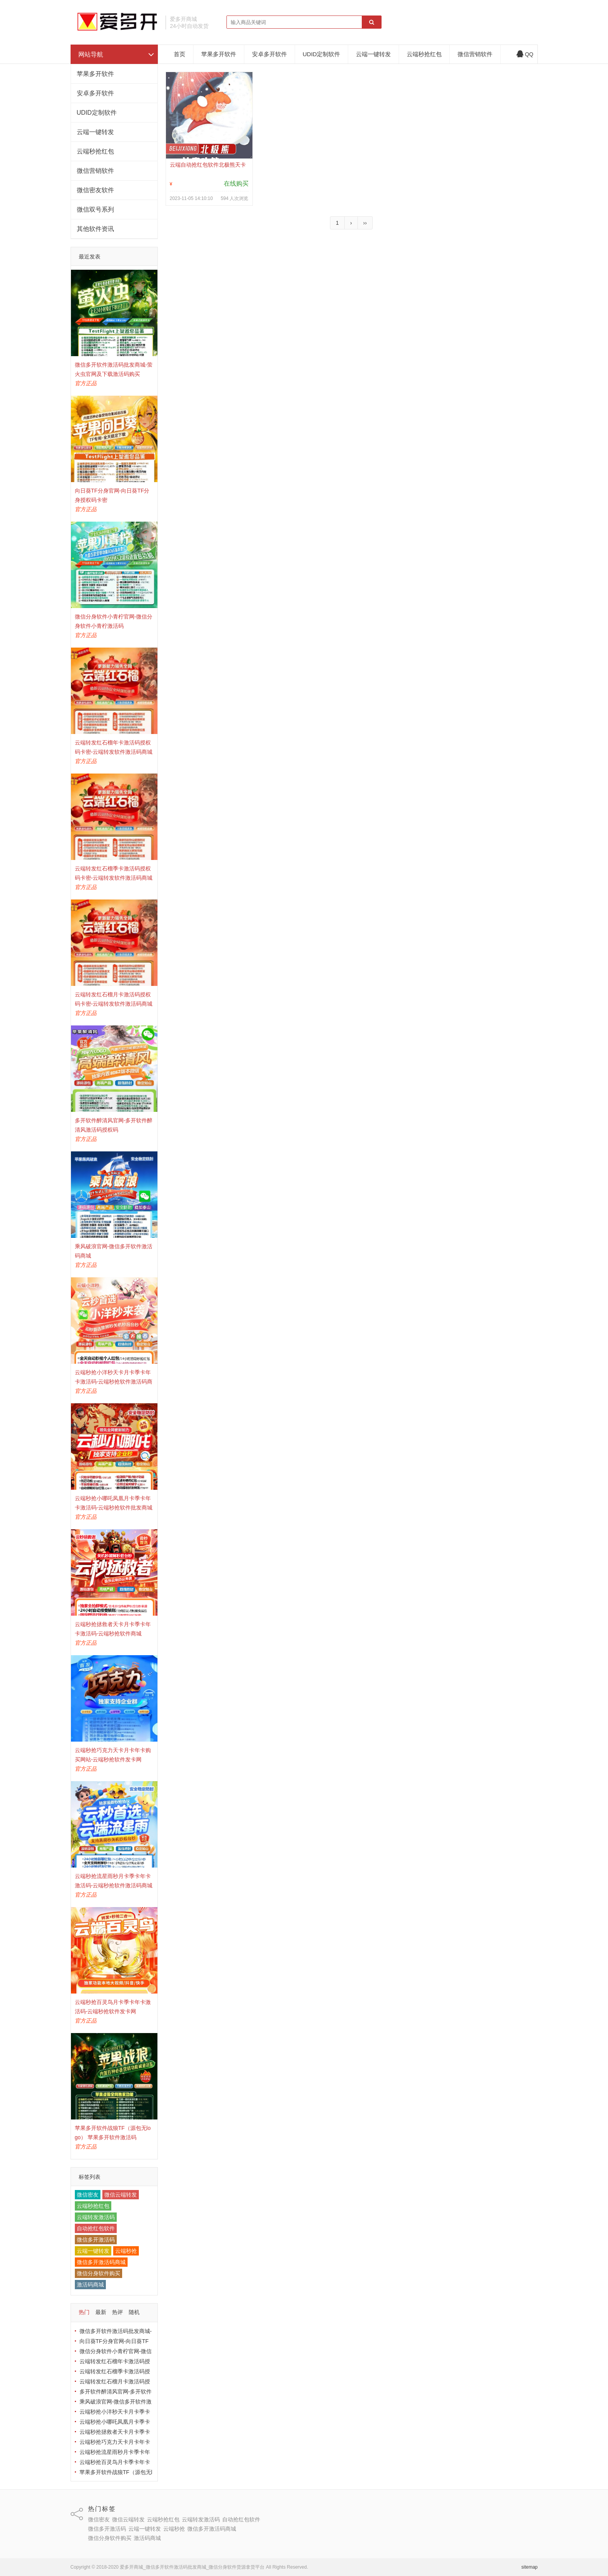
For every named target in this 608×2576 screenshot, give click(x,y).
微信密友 (87, 2195)
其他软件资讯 (95, 229)
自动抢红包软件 (96, 2228)
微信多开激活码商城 (101, 2262)
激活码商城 (90, 2284)
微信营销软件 (95, 170)
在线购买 (236, 183)
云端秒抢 (126, 2251)
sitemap (529, 2567)
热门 (84, 2312)
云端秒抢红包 (95, 151)
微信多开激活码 (96, 2240)
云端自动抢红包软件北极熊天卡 (208, 165)
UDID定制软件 (97, 112)
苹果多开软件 (95, 74)
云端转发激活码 (96, 2217)
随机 (134, 2312)
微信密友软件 (95, 190)
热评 (117, 2312)
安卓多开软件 (95, 93)
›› (365, 223)
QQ (525, 54)
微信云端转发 (120, 2195)
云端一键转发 (95, 132)
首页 (179, 54)
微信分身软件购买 (98, 2273)
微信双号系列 (95, 209)
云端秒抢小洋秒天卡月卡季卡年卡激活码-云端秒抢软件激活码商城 (114, 1381)
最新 (100, 2312)
